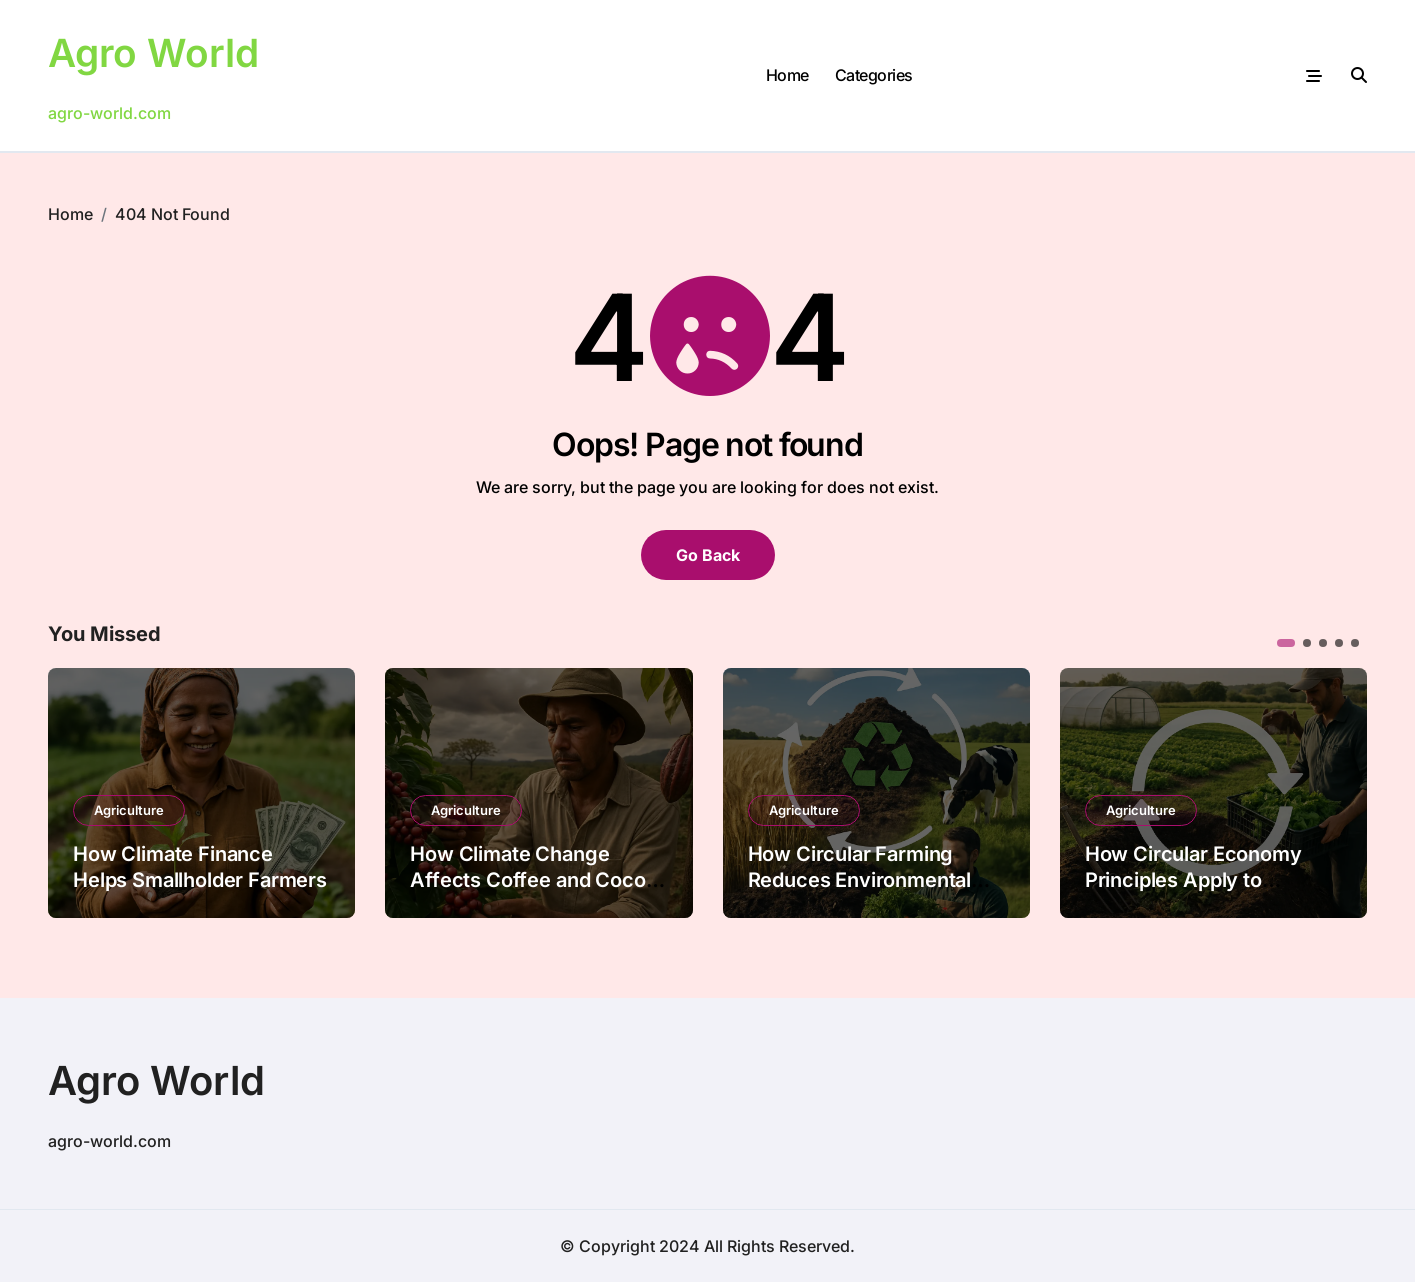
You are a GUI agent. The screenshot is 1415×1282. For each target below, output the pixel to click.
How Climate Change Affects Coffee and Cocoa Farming (533, 880)
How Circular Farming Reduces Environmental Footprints (860, 880)
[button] (1286, 643)
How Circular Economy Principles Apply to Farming (1193, 880)
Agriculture (129, 810)
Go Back (708, 555)
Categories (874, 75)
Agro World (156, 52)
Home (787, 75)
